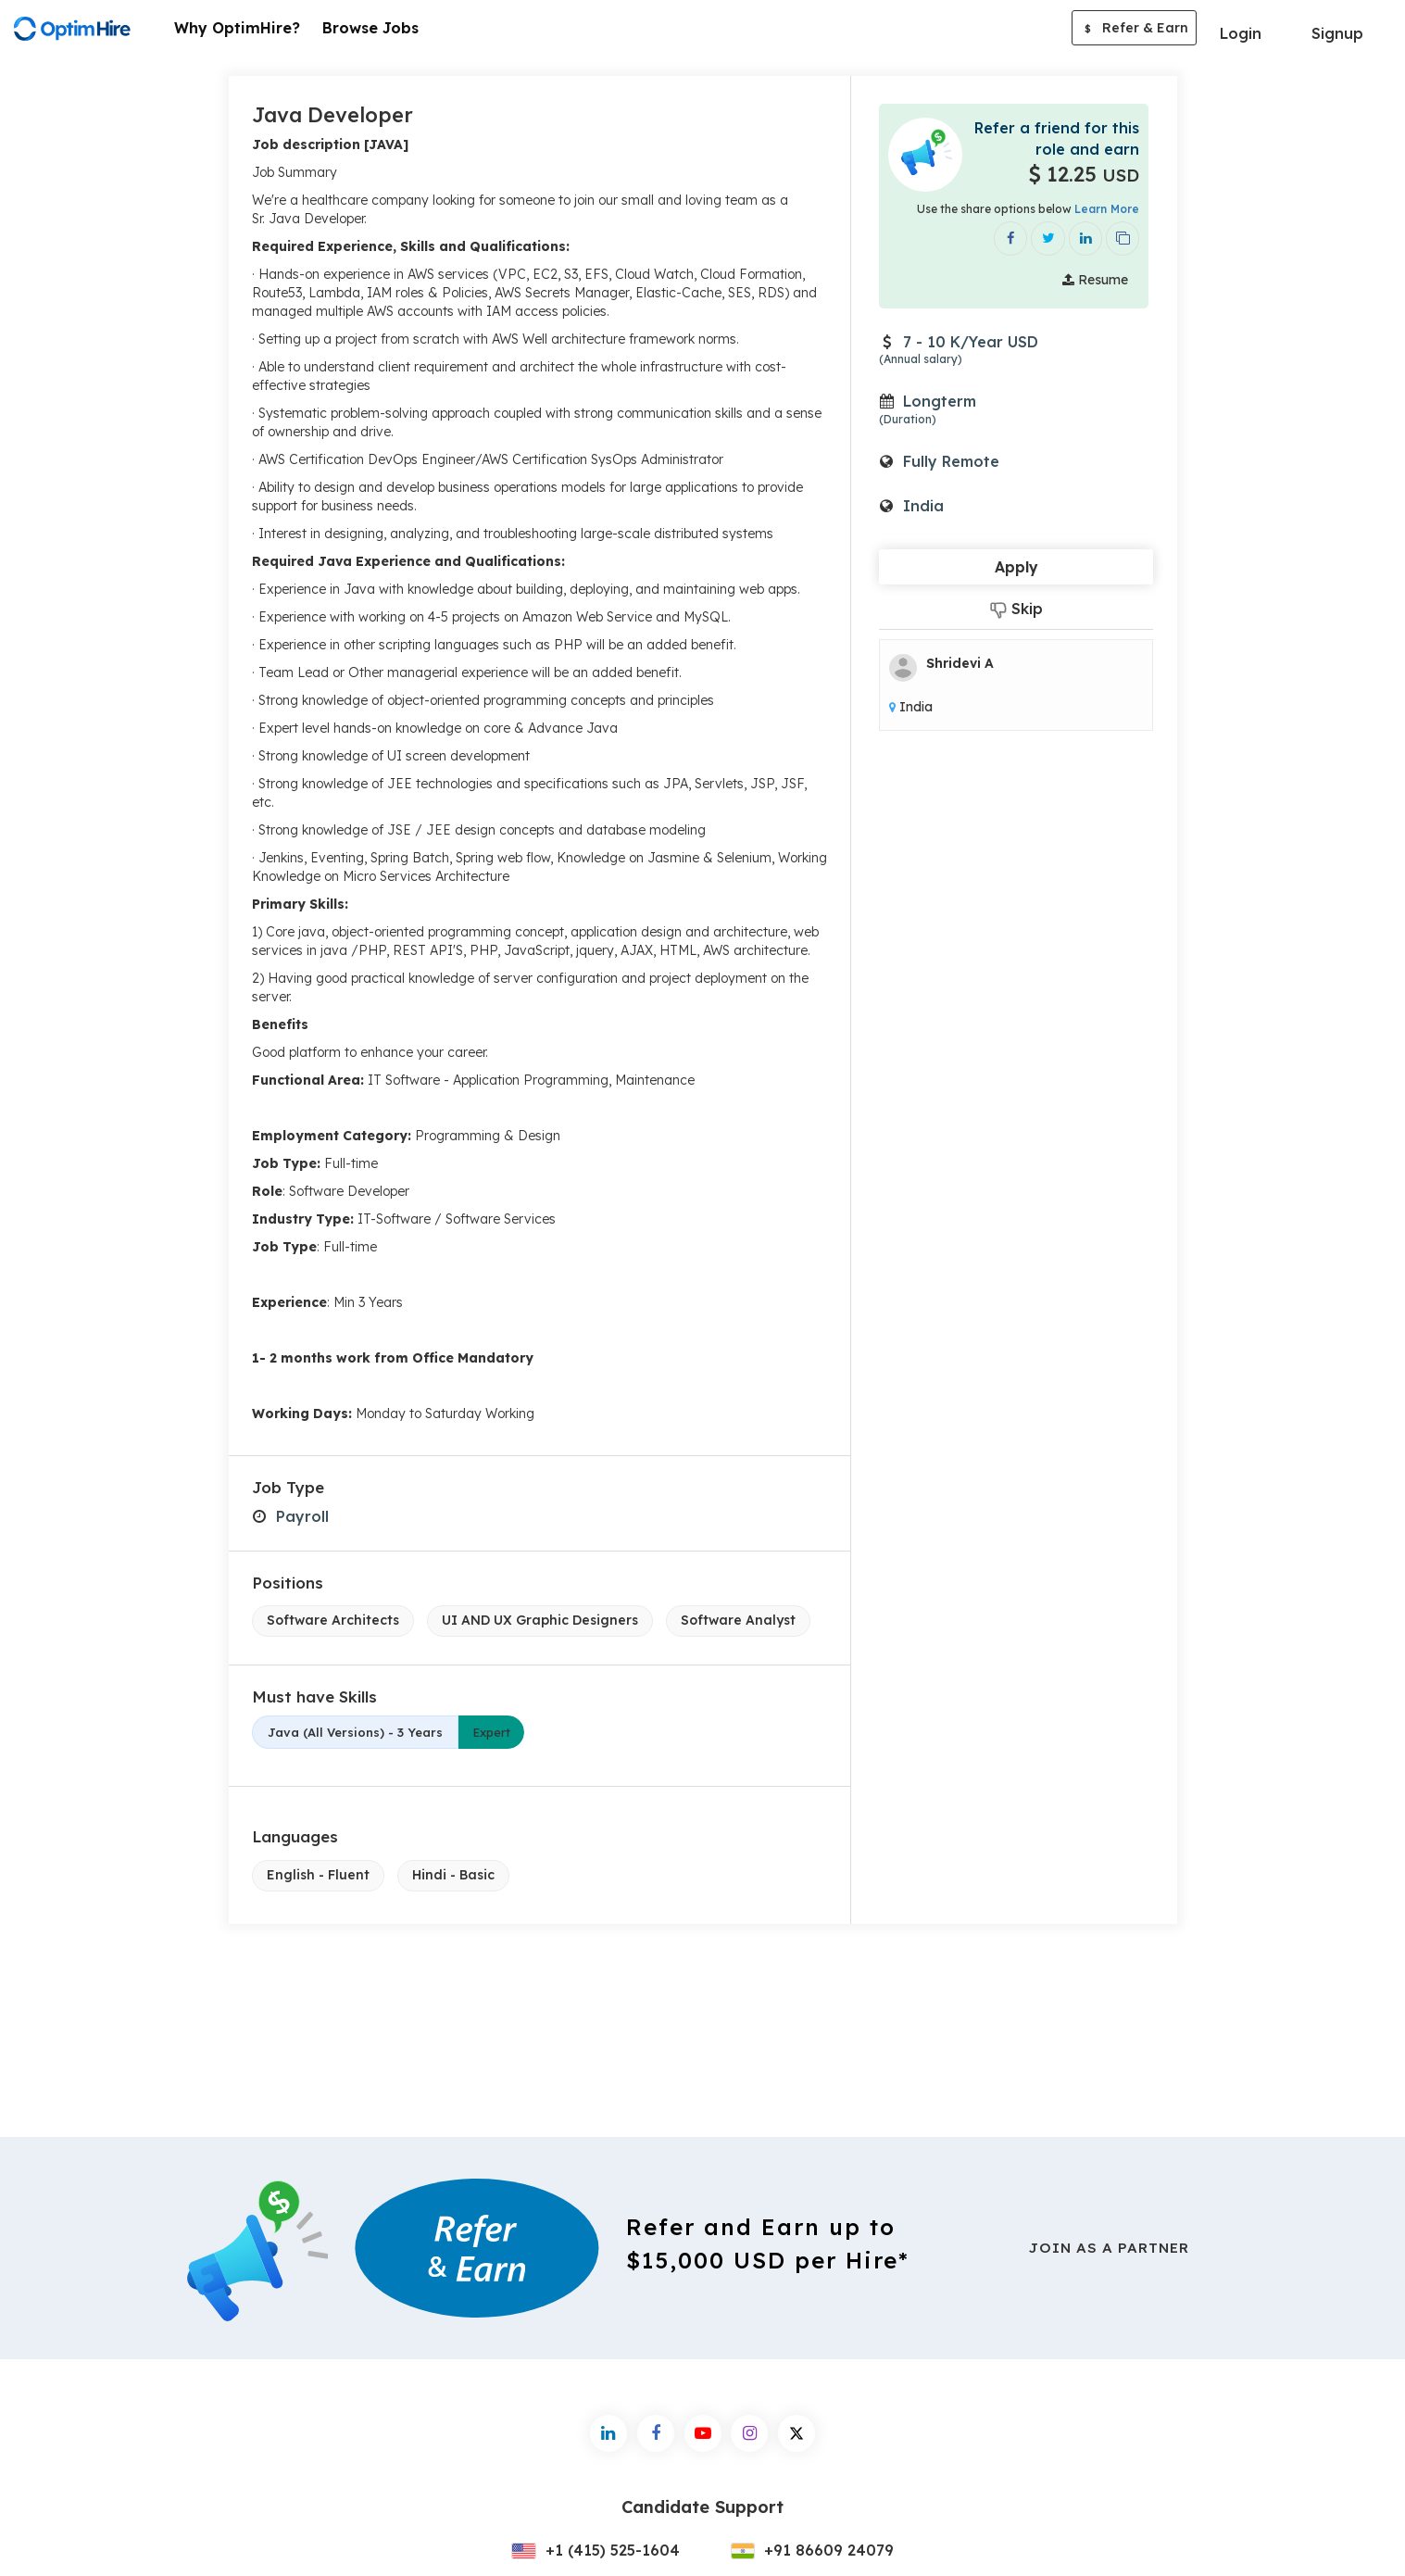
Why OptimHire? (237, 28)
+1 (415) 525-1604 (595, 2550)
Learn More (1106, 209)
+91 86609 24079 (813, 2550)
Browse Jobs (370, 28)
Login (1240, 33)
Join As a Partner (1108, 2247)
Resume (1095, 278)
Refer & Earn (1134, 29)
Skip (1016, 608)
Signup (1337, 33)
